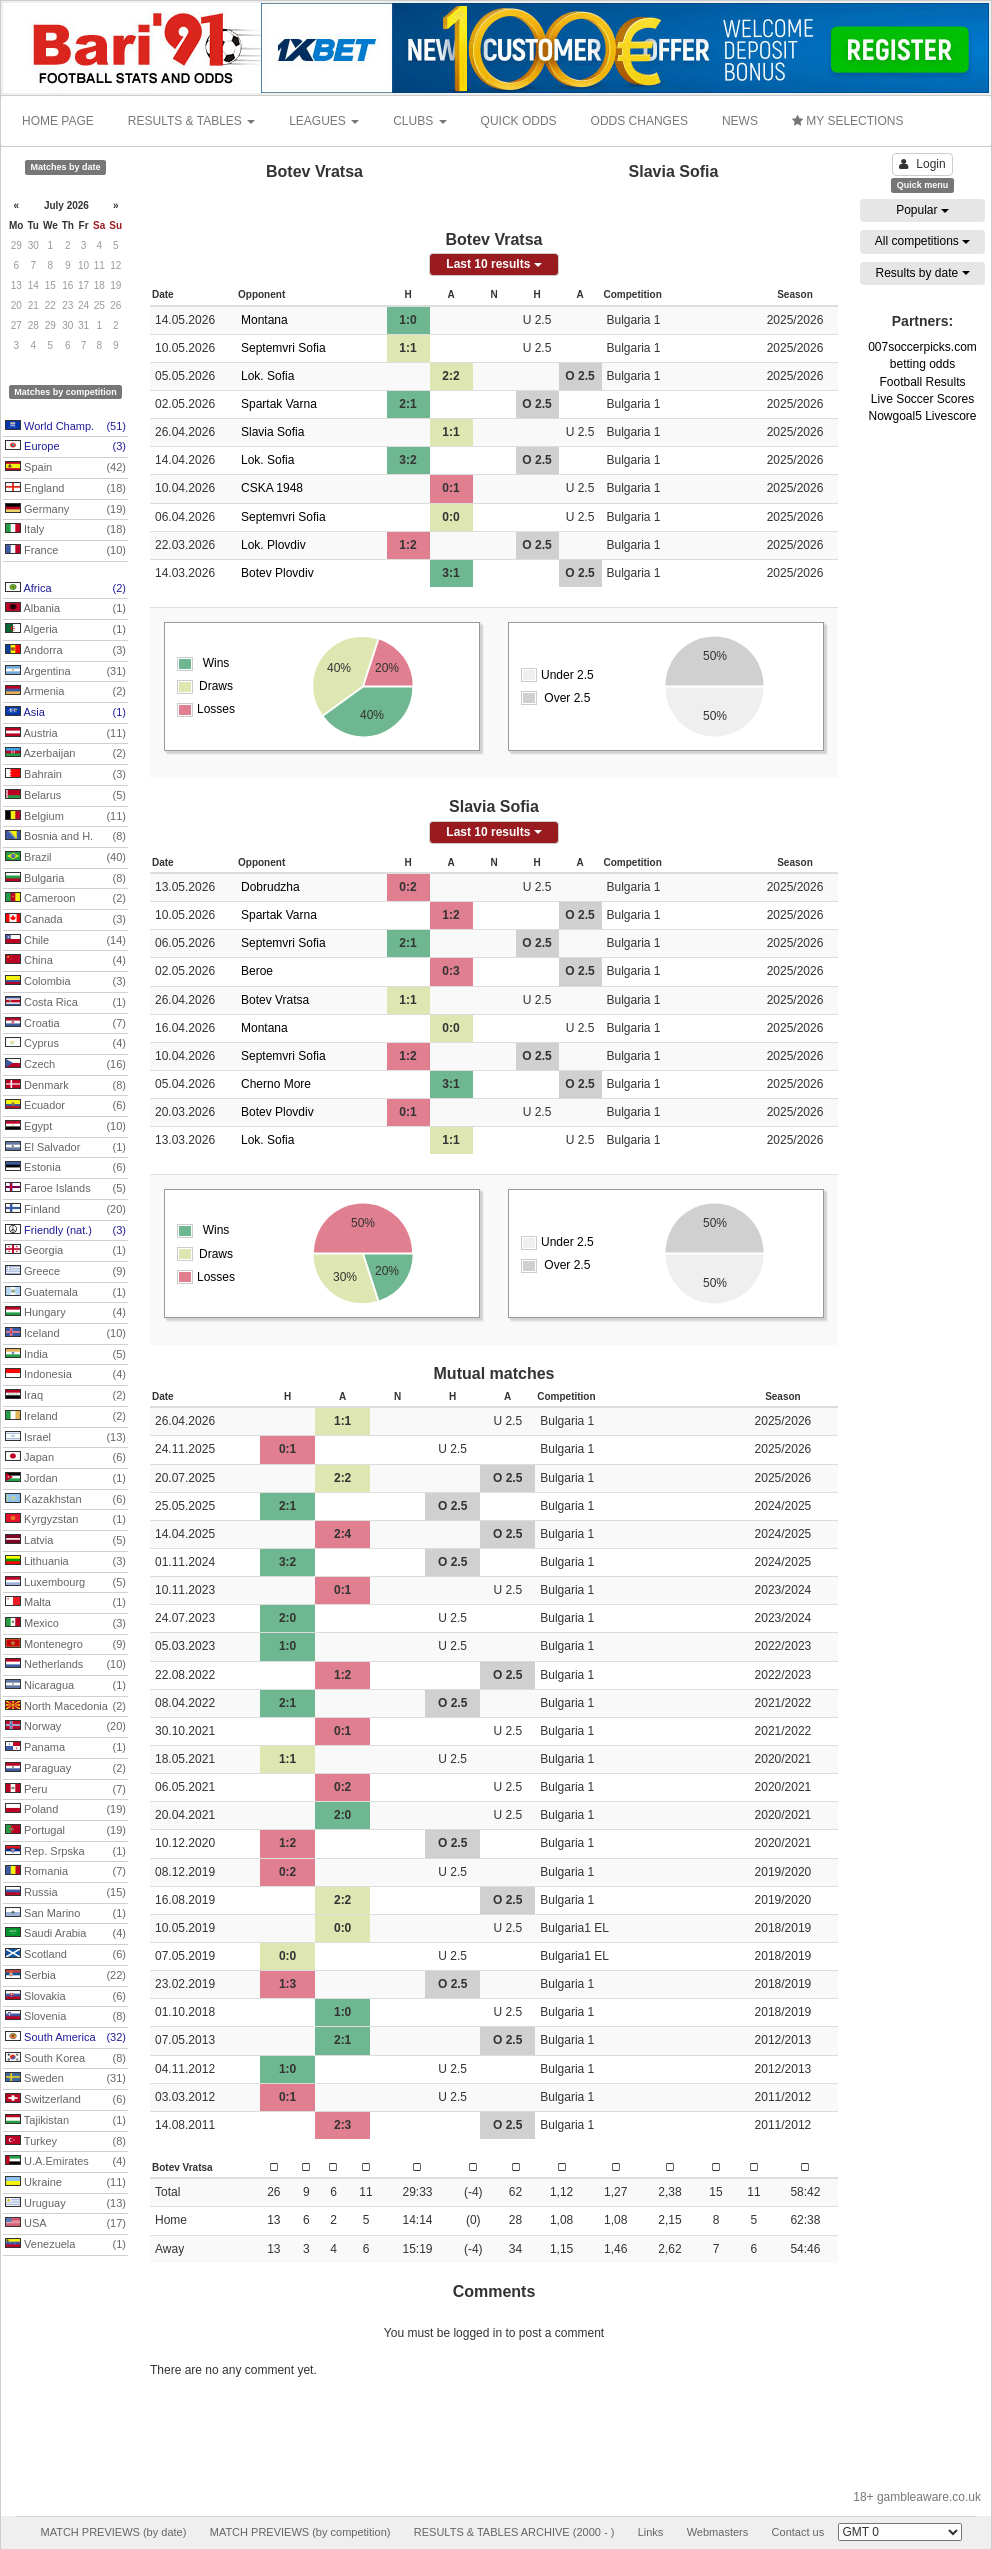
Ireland (65, 1417)
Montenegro (65, 1645)
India (65, 1355)
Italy (65, 530)
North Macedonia (65, 1707)
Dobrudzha (270, 887)
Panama (65, 1748)
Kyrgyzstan (65, 1520)
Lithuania (65, 1562)
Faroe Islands (65, 1189)
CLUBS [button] (419, 121)
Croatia (65, 1024)
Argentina (65, 672)
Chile (65, 941)
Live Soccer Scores (922, 399)
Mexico (65, 1624)
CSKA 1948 (272, 488)
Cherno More (276, 1084)
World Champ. (65, 427)
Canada (65, 920)
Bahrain (65, 775)
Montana (264, 320)
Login (922, 164)
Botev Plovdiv (277, 573)
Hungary (65, 1313)
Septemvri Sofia (283, 348)
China (65, 961)
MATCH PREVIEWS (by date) (113, 2532)
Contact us (798, 2532)
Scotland (65, 1955)
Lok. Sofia (267, 376)
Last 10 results (493, 264)
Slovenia (65, 2017)
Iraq (65, 1396)
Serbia (65, 1976)
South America (65, 2038)
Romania (65, 1872)
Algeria (65, 630)
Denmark (65, 1086)
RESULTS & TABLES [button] (191, 121)
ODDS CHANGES (639, 121)
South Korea (65, 2059)
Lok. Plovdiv (273, 545)
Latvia (65, 1541)
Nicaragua (65, 1686)
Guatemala (65, 1293)
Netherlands (65, 1665)
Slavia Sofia (272, 432)
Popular (922, 210)
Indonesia (65, 1375)
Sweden (65, 2079)
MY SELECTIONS (847, 121)
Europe (65, 447)
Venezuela (65, 2245)
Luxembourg (65, 1583)
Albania (65, 609)
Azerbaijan (65, 754)
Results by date (922, 273)
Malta (65, 1603)
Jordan (65, 1479)
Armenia (65, 692)
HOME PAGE (58, 121)
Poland (65, 1810)
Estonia (65, 1168)
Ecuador (65, 1106)
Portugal (65, 1831)
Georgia (65, 1251)
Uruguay (65, 2204)
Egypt (65, 1127)
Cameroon (65, 899)
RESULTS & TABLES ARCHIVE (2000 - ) (514, 2532)
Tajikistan (65, 2121)
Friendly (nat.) (65, 1231)
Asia (65, 713)
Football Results (922, 382)
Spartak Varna (279, 404)
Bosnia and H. (65, 837)
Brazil (65, 858)
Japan (65, 1458)
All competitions (922, 241)
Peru (65, 1790)
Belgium (65, 817)
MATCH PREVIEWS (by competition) (300, 2532)
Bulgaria (65, 879)
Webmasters (718, 2532)
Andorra (65, 651)
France (65, 551)
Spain (65, 468)
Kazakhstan (65, 1500)
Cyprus (65, 1044)
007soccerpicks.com (922, 347)
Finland (65, 1210)
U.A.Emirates (65, 2162)
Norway (65, 1727)
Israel (65, 1438)
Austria (65, 734)
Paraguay (65, 1769)
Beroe (257, 971)
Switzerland (65, 2100)
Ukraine (65, 2183)
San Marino (65, 1914)
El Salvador (65, 1148)
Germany (65, 510)
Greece (65, 1272)
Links (651, 2532)
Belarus (65, 796)
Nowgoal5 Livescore (922, 416)
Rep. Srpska (65, 1852)
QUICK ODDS (519, 121)
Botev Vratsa (275, 1000)
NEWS (740, 121)
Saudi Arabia (65, 1934)
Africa (65, 589)
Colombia (65, 982)
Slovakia (65, 1997)
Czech (65, 1065)
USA (65, 2224)
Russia (65, 1893)
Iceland (65, 1334)
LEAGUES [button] (324, 121)
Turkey (65, 2142)
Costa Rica (65, 1003)
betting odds (922, 364)
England (65, 489)
